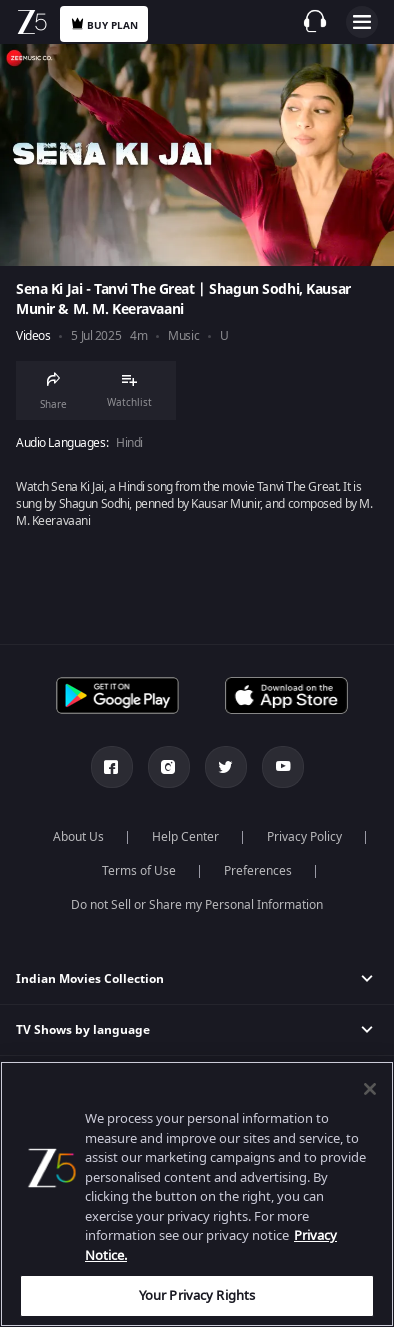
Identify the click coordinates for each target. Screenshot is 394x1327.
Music (183, 336)
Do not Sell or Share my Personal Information (197, 905)
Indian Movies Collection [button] (90, 979)
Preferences (258, 871)
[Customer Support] (315, 21)
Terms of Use (139, 871)
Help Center (185, 837)
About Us (78, 837)
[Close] (370, 1089)
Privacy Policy (304, 837)
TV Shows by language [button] (83, 1030)
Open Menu (362, 22)
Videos (33, 336)
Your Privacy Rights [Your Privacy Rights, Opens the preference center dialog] (197, 1295)
